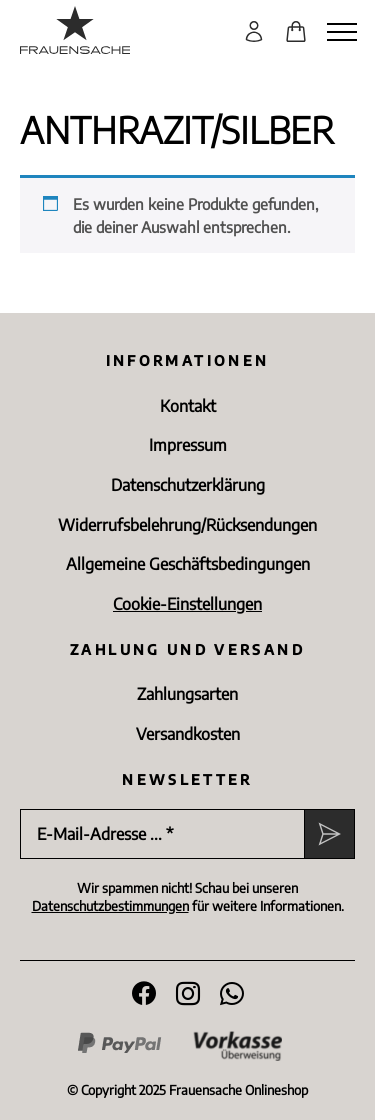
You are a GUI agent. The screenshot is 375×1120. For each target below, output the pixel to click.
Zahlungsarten (187, 694)
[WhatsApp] (232, 994)
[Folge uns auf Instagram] (188, 994)
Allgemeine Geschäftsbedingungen (188, 564)
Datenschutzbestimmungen (110, 906)
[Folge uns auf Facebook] (144, 994)
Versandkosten (188, 734)
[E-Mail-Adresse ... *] (162, 834)
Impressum (188, 445)
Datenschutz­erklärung (188, 485)
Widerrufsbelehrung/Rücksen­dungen (187, 525)
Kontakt (188, 406)
